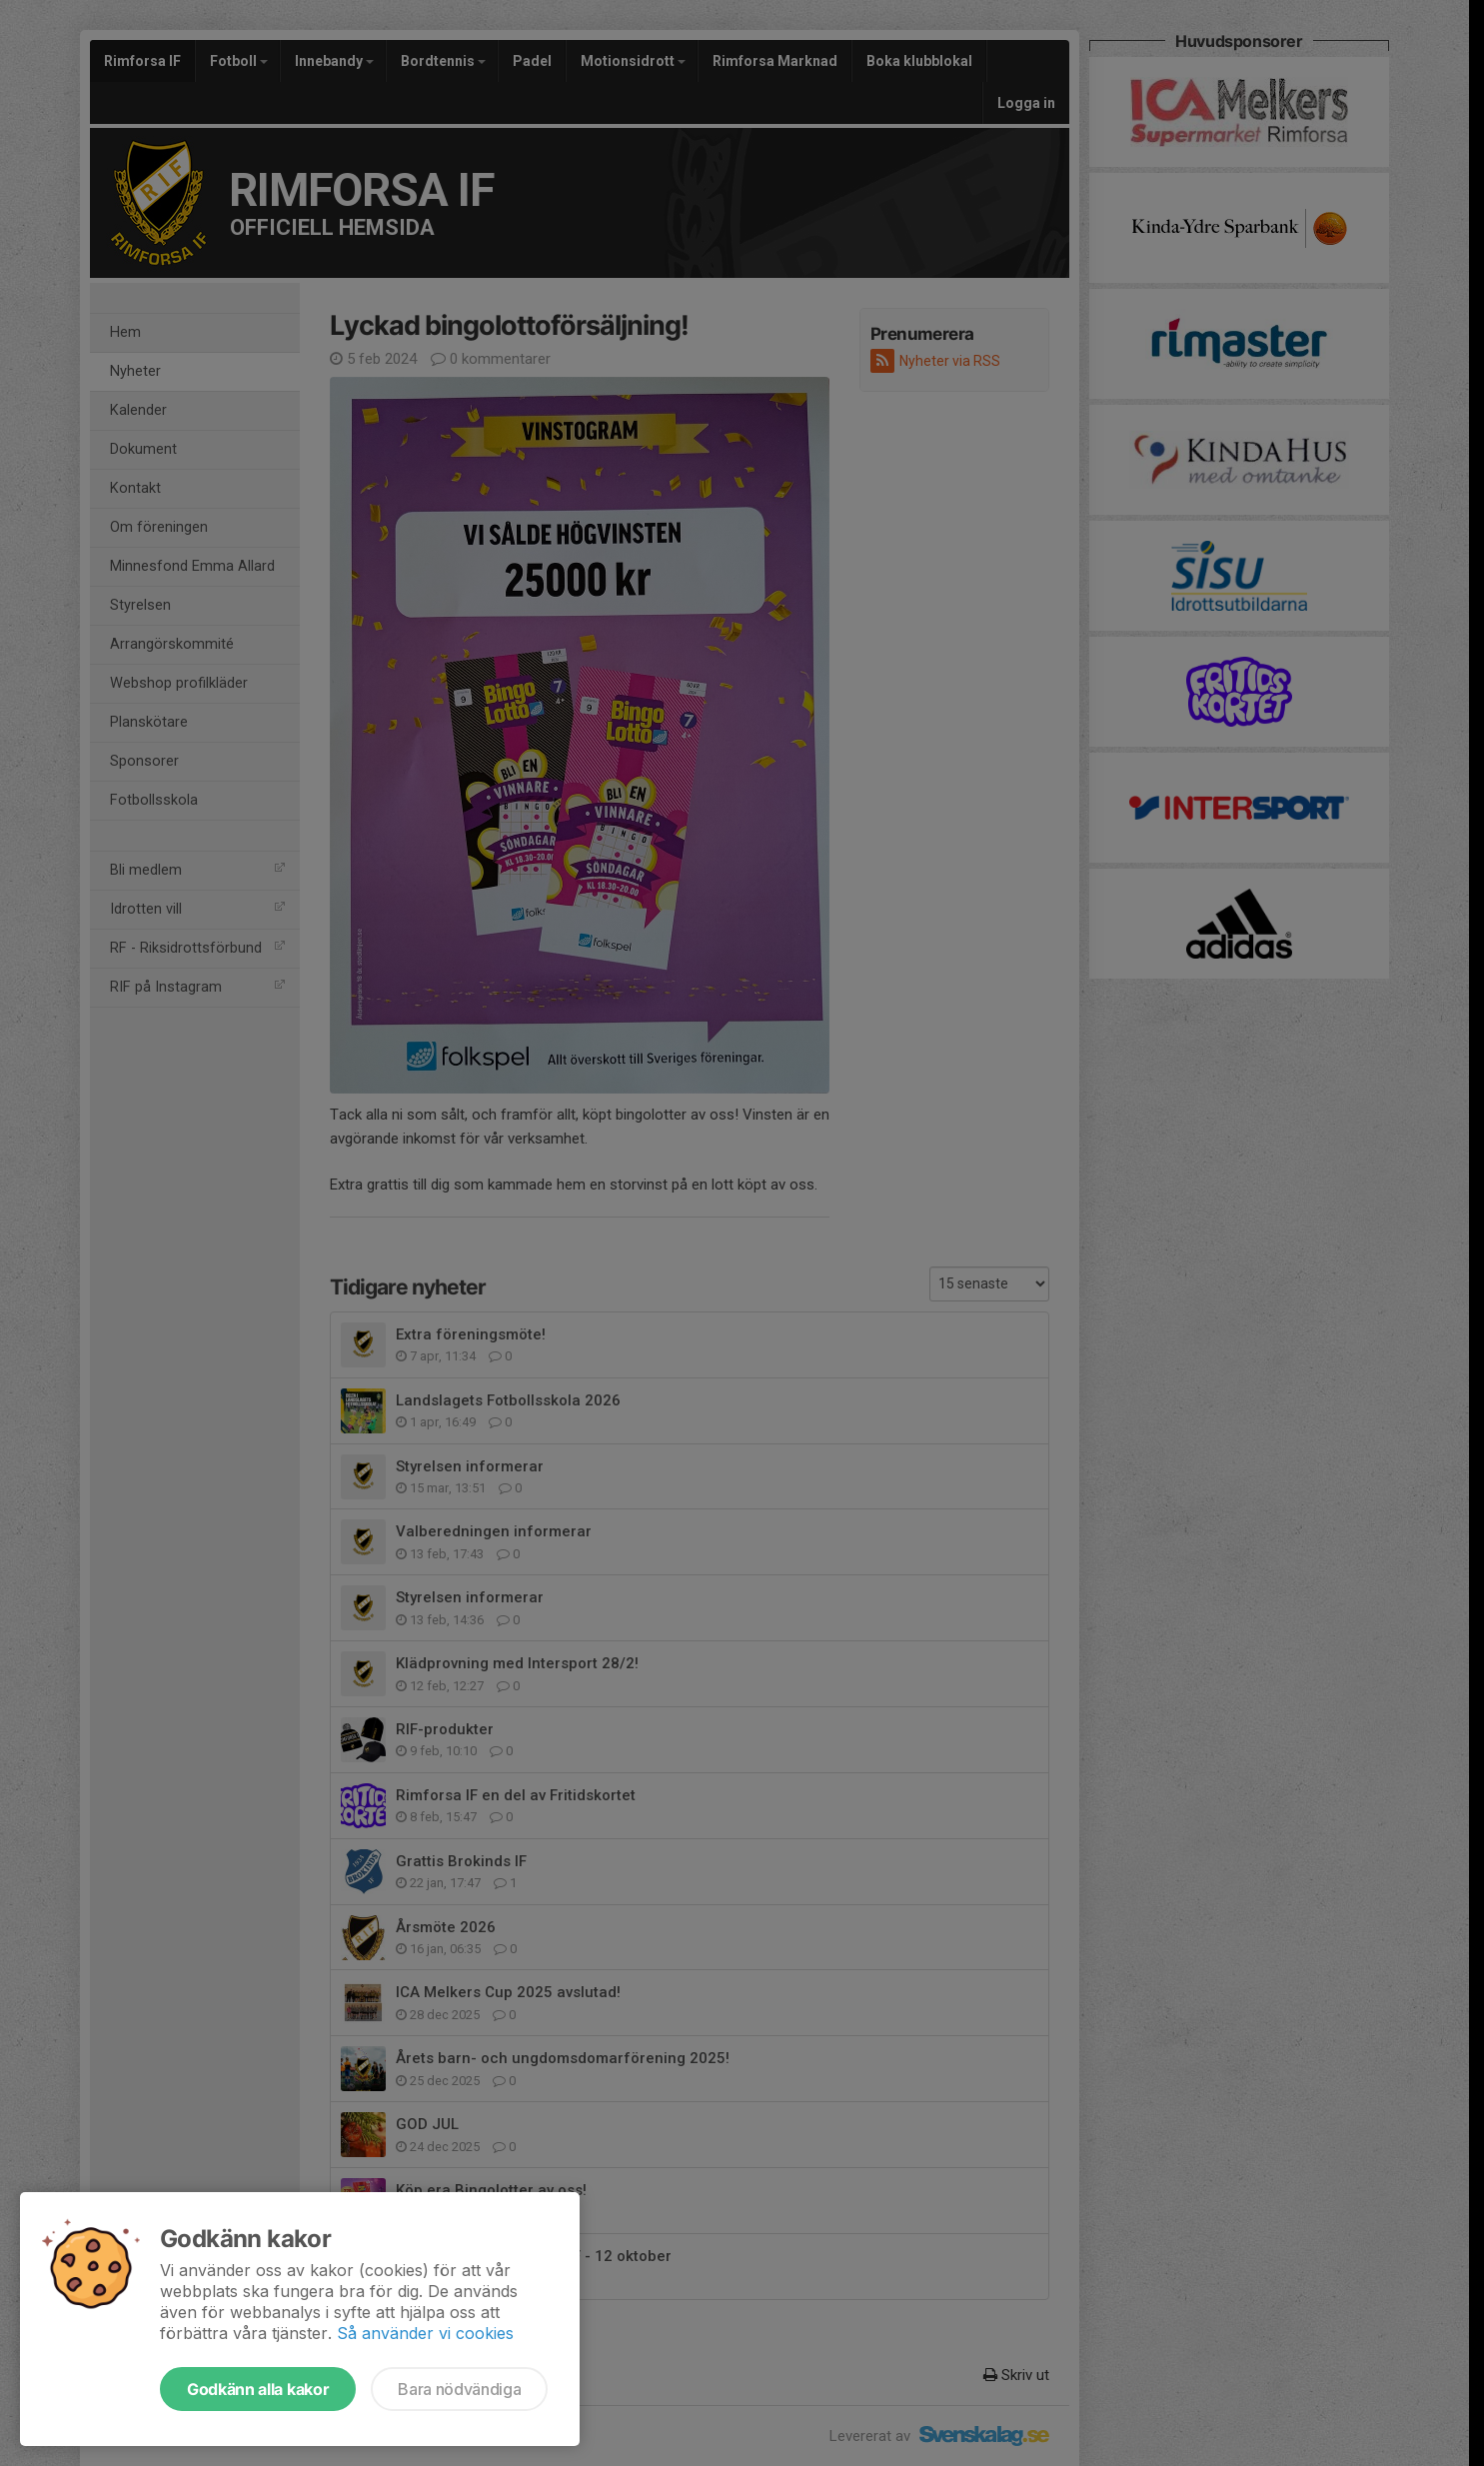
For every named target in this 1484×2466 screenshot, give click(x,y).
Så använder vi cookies (425, 2333)
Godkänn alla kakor (258, 2389)
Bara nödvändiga (459, 2389)
